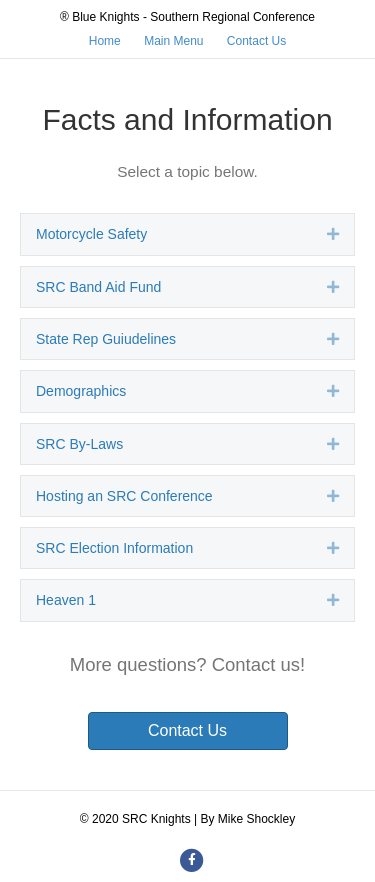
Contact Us (256, 41)
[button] (333, 234)
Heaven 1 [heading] (66, 600)
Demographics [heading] (81, 391)
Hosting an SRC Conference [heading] (124, 496)
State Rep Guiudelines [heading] (106, 339)
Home (105, 41)
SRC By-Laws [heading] (79, 444)
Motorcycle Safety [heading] (91, 234)
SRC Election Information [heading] (114, 548)
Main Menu (173, 41)
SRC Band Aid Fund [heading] (98, 287)
